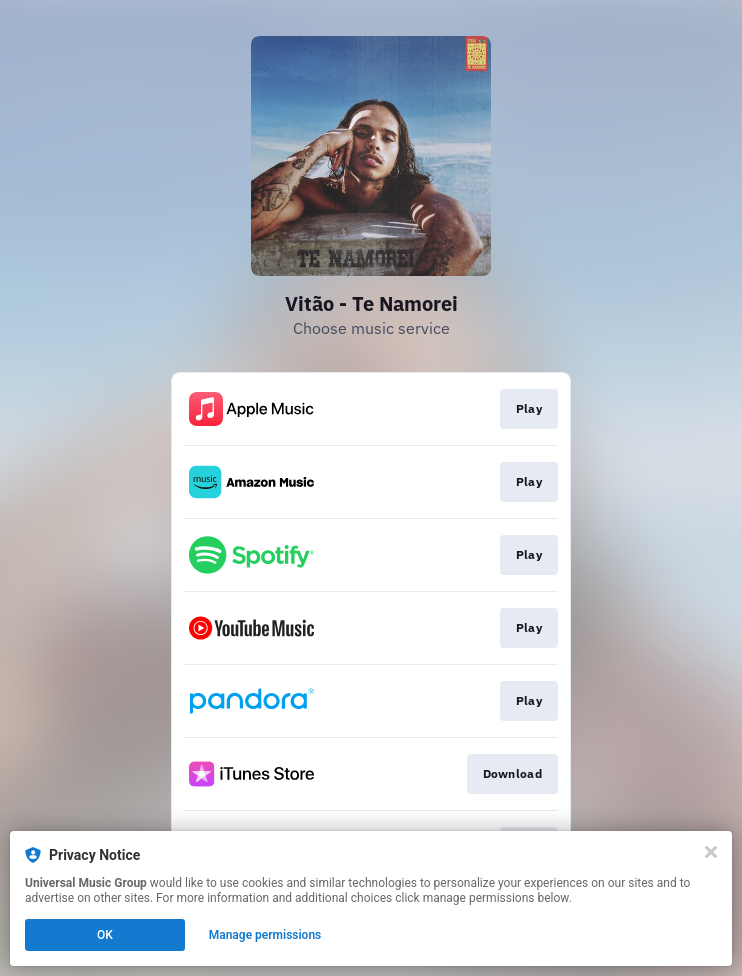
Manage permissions (265, 935)
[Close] (711, 852)
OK (105, 935)
